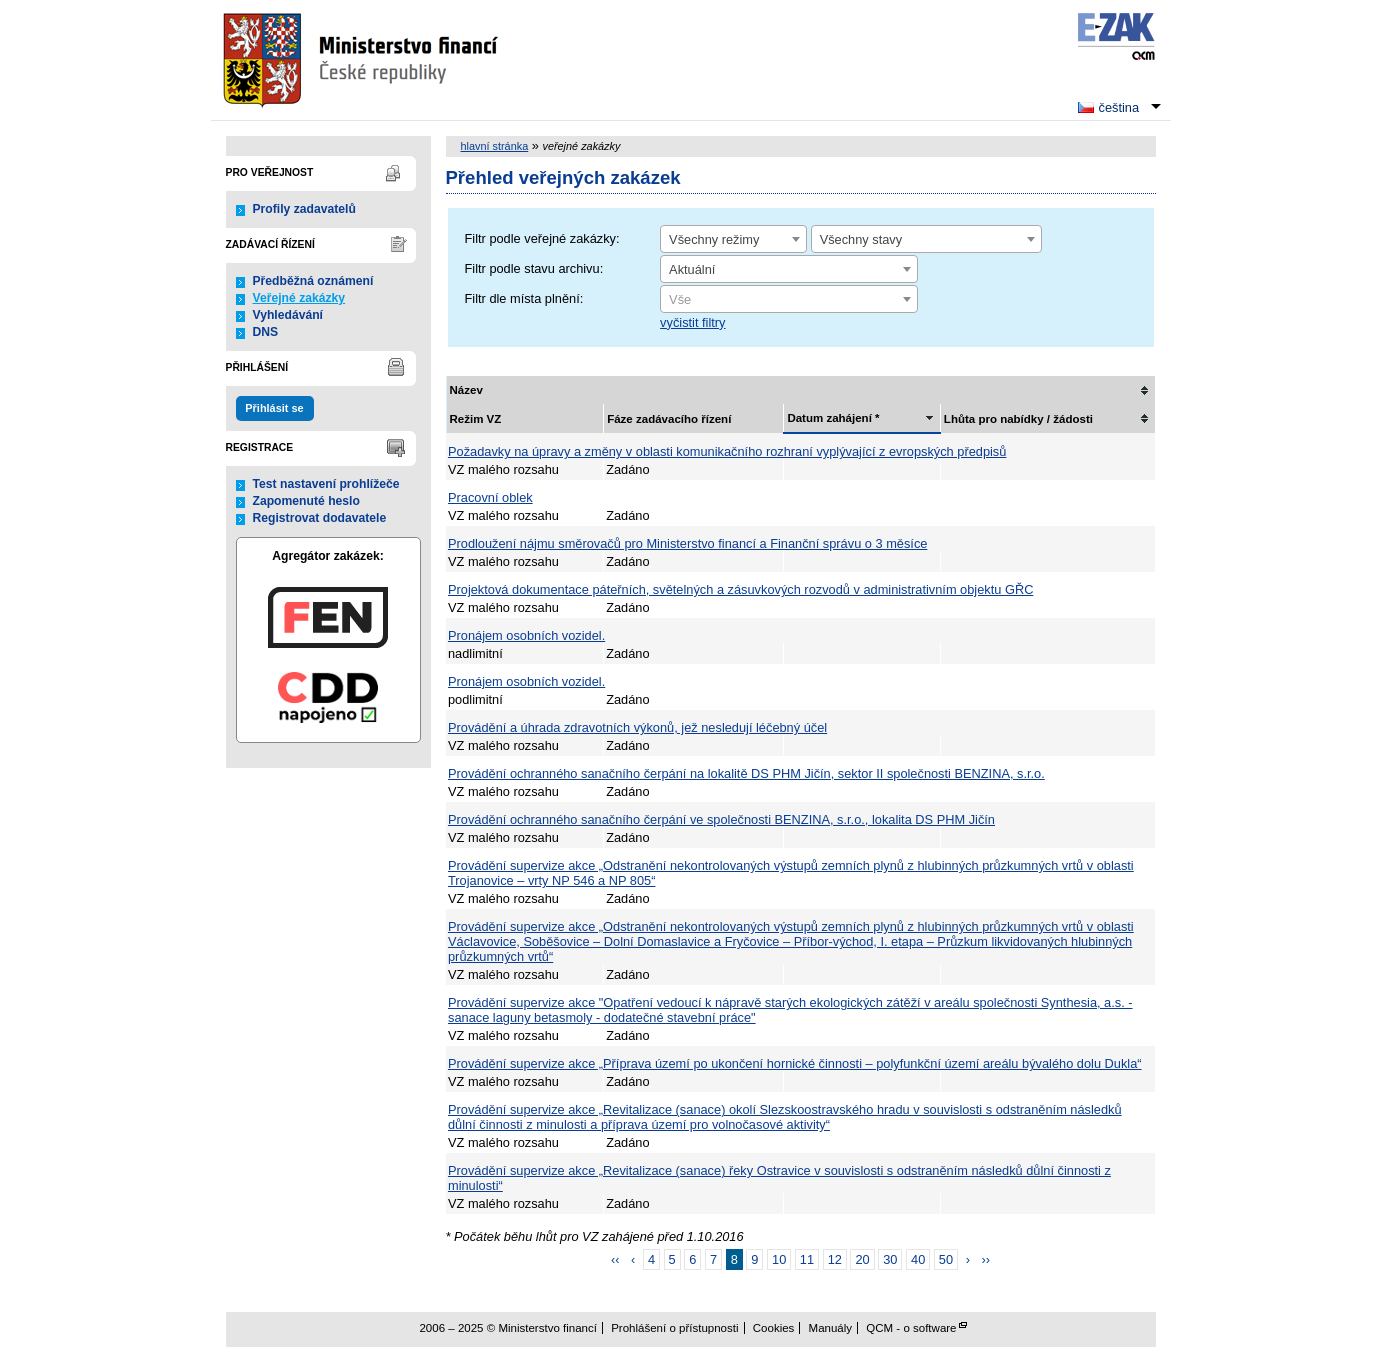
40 (918, 1259)
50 (946, 1259)
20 (862, 1259)
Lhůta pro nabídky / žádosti (1018, 419)
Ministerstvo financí (363, 60)
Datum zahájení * (833, 418)
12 (835, 1259)
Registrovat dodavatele (320, 518)
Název (466, 390)
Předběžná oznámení (313, 281)
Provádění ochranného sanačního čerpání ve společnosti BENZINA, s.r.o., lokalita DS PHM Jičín (721, 819)
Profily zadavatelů (304, 209)
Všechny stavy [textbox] (861, 239)
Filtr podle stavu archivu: (534, 268)
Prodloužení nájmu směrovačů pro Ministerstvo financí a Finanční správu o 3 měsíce (687, 543)
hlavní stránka (495, 146)
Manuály (831, 1328)
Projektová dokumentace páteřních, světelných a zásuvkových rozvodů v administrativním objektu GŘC (740, 589)
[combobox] (733, 239)
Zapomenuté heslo (306, 501)
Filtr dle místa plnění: (524, 298)
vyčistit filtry (692, 322)
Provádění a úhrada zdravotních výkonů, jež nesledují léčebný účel (637, 727)
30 (890, 1259)
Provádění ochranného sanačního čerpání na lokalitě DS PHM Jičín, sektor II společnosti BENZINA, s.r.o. (746, 773)
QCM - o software (911, 1328)
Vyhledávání (288, 315)
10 (779, 1259)
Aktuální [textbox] (692, 269)
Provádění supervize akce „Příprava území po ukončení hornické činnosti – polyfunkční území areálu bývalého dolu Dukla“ (795, 1063)
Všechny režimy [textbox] (714, 239)
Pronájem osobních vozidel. (526, 635)
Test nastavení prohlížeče (326, 484)
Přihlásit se (274, 408)
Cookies (774, 1328)
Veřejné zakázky (299, 298)
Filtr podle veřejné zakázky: (542, 238)
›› (985, 1259)
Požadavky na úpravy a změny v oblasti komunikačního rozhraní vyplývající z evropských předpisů (727, 451)
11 (807, 1259)
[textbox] (789, 300)
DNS (266, 332)
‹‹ (615, 1259)
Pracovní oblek (490, 497)
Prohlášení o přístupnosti (674, 1328)
